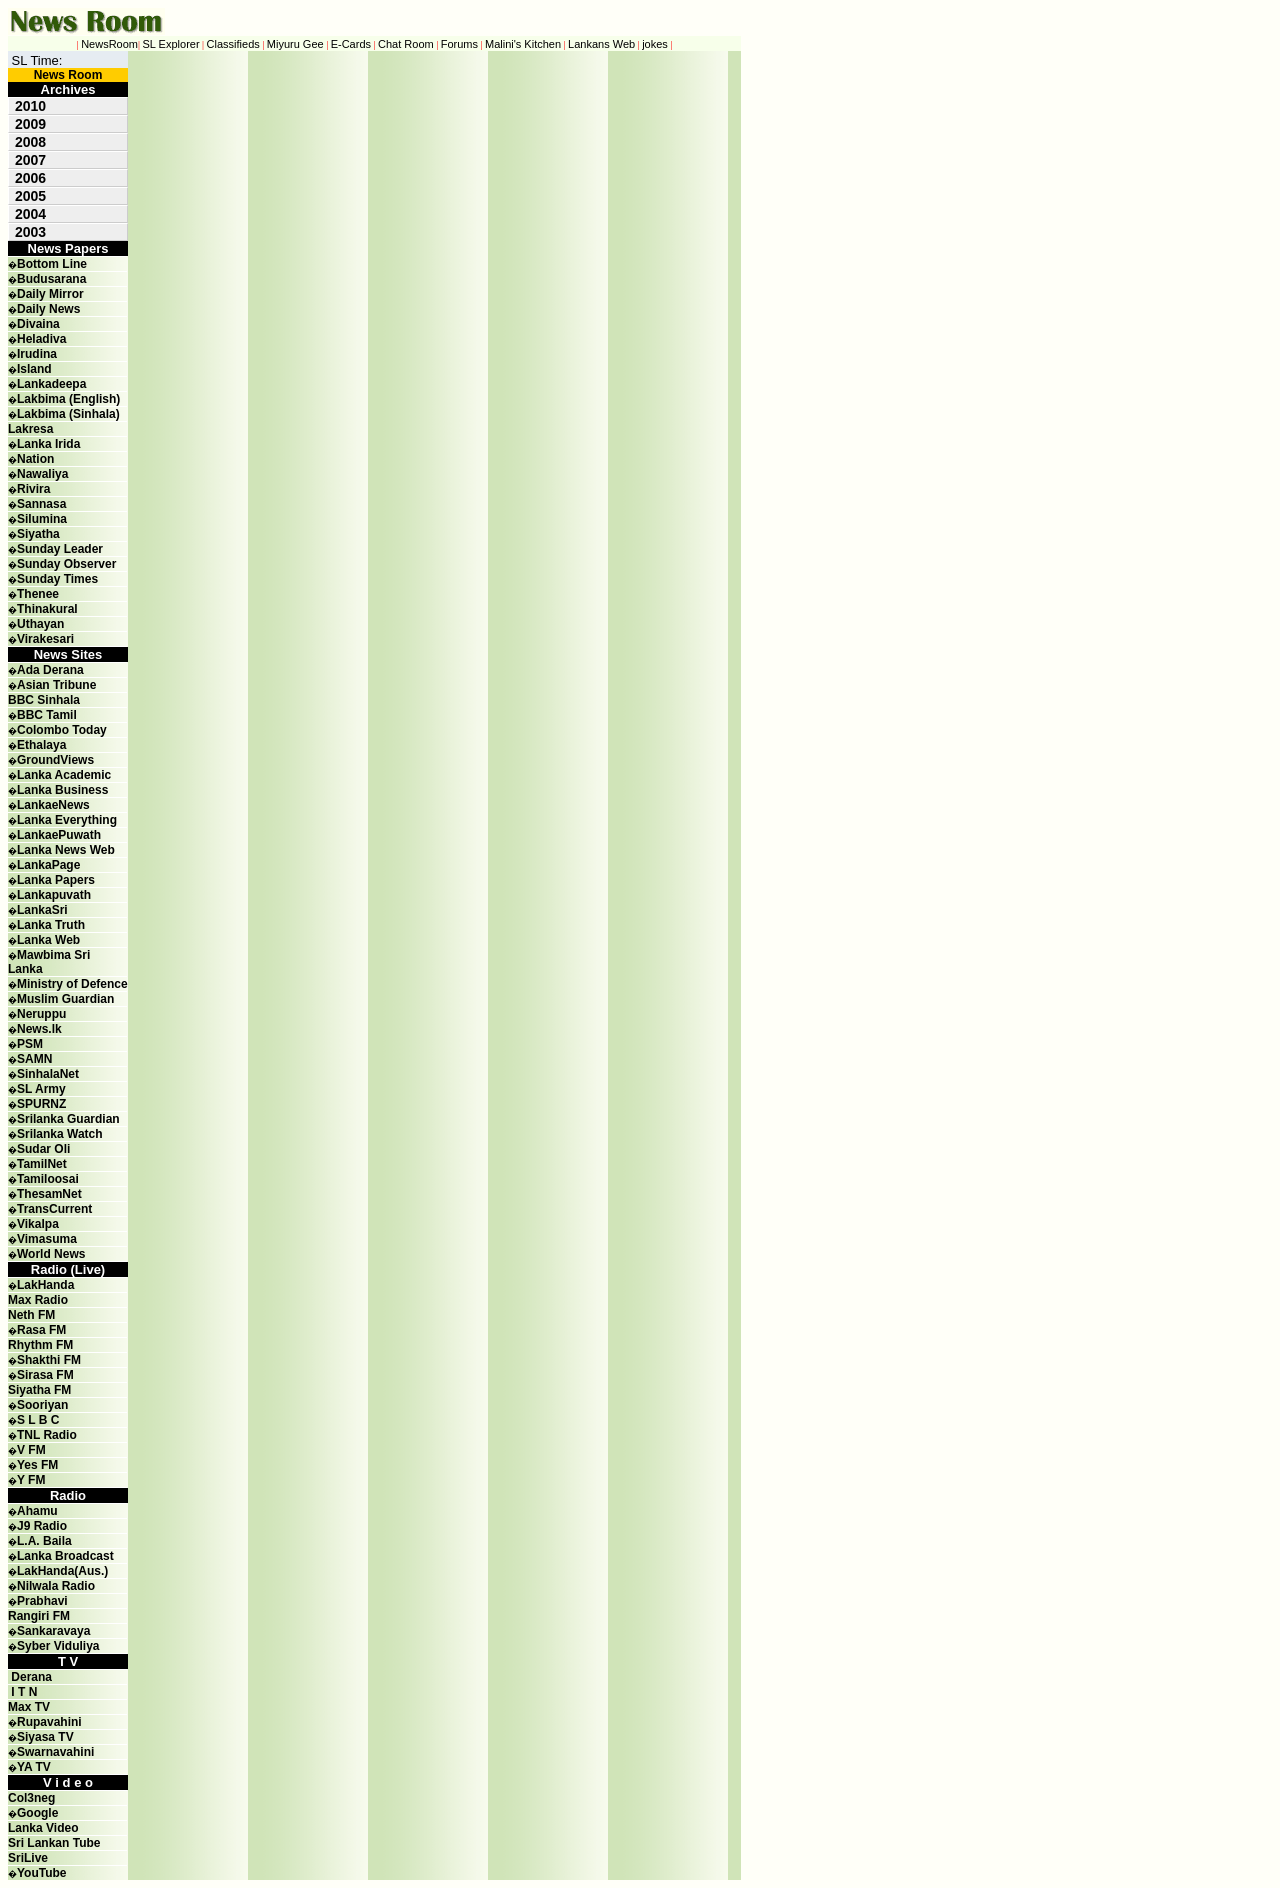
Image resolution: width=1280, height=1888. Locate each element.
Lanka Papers (56, 880)
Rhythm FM (40, 1345)
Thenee (38, 594)
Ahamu (37, 1511)
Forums (459, 44)
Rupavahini (49, 1722)
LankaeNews (53, 805)
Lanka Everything (67, 820)
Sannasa (41, 504)
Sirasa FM (45, 1375)
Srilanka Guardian (68, 1119)
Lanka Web (48, 940)
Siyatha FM (39, 1390)
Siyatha (38, 534)
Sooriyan (42, 1405)
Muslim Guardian (65, 999)
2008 (30, 142)
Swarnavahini (55, 1752)
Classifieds (233, 44)
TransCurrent (54, 1209)
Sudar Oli (43, 1149)
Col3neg (31, 1798)
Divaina (38, 324)
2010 (30, 106)
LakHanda (45, 1285)
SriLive (28, 1858)
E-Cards (351, 44)
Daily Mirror (50, 294)
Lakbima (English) (68, 399)
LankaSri (42, 910)
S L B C (38, 1420)
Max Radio (38, 1300)
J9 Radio (42, 1526)
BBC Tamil (47, 715)
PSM (30, 1044)
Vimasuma (47, 1239)
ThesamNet (49, 1194)
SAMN (34, 1059)
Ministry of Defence (72, 984)
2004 (30, 214)
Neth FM (31, 1315)
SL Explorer (171, 44)
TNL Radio (47, 1435)
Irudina (37, 354)
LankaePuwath (59, 835)
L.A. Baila (44, 1541)
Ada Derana (50, 670)
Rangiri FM (39, 1616)
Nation (35, 459)
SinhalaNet (48, 1074)
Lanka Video (43, 1828)
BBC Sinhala (44, 700)
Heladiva (41, 339)
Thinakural (47, 609)
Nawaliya (42, 474)
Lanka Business (62, 790)
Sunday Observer (66, 564)
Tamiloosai (48, 1179)
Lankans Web (601, 44)
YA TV (34, 1767)
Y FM (31, 1480)
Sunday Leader (60, 549)
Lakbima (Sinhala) (68, 414)
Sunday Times (57, 579)
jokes (655, 44)
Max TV (29, 1707)
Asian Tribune (56, 685)
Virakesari (45, 639)
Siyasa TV (45, 1737)
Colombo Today (62, 730)
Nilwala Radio (56, 1586)
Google (37, 1813)
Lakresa (30, 429)
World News (51, 1254)
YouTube (42, 1873)
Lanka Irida (48, 444)
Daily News (48, 309)
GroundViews (55, 760)
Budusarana (51, 279)
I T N (22, 1692)
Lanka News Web (66, 850)
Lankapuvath (54, 895)
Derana (30, 1677)
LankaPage (48, 865)
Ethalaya (41, 745)
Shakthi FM (49, 1360)
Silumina (42, 519)
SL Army (41, 1089)
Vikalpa (38, 1224)
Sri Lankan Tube (54, 1843)
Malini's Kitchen (523, 44)
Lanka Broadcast (65, 1556)
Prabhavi (42, 1601)
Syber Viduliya (58, 1646)
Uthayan (40, 624)
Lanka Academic (64, 775)
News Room (68, 75)
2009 (30, 124)
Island (34, 369)
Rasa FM (41, 1330)
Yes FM (37, 1465)
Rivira (33, 489)
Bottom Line (52, 264)
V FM (31, 1450)
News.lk (39, 1029)
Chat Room (406, 44)
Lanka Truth (51, 925)
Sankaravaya (53, 1631)
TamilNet (42, 1164)
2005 (30, 196)
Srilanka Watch (60, 1134)
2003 (30, 232)
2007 (30, 160)
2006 (30, 178)
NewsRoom (109, 44)
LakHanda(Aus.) (62, 1571)
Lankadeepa (51, 384)
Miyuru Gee (295, 44)
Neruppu (41, 1014)
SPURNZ (41, 1104)
